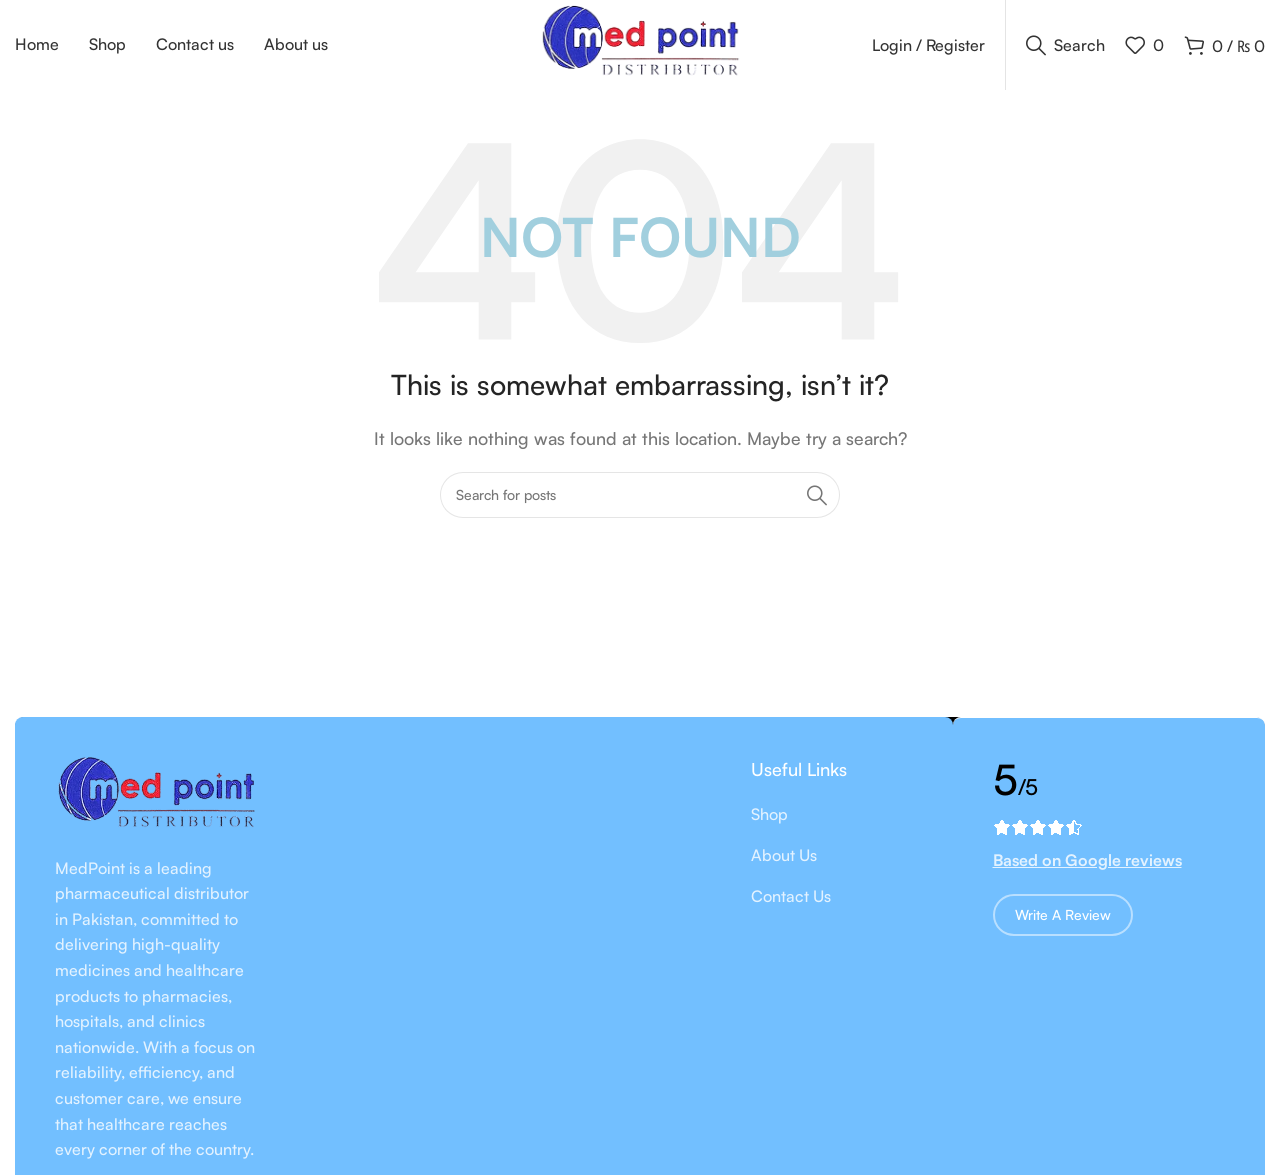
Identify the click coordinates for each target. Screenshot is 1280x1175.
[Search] (1065, 45)
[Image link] (156, 795)
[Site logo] (640, 43)
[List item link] (832, 816)
